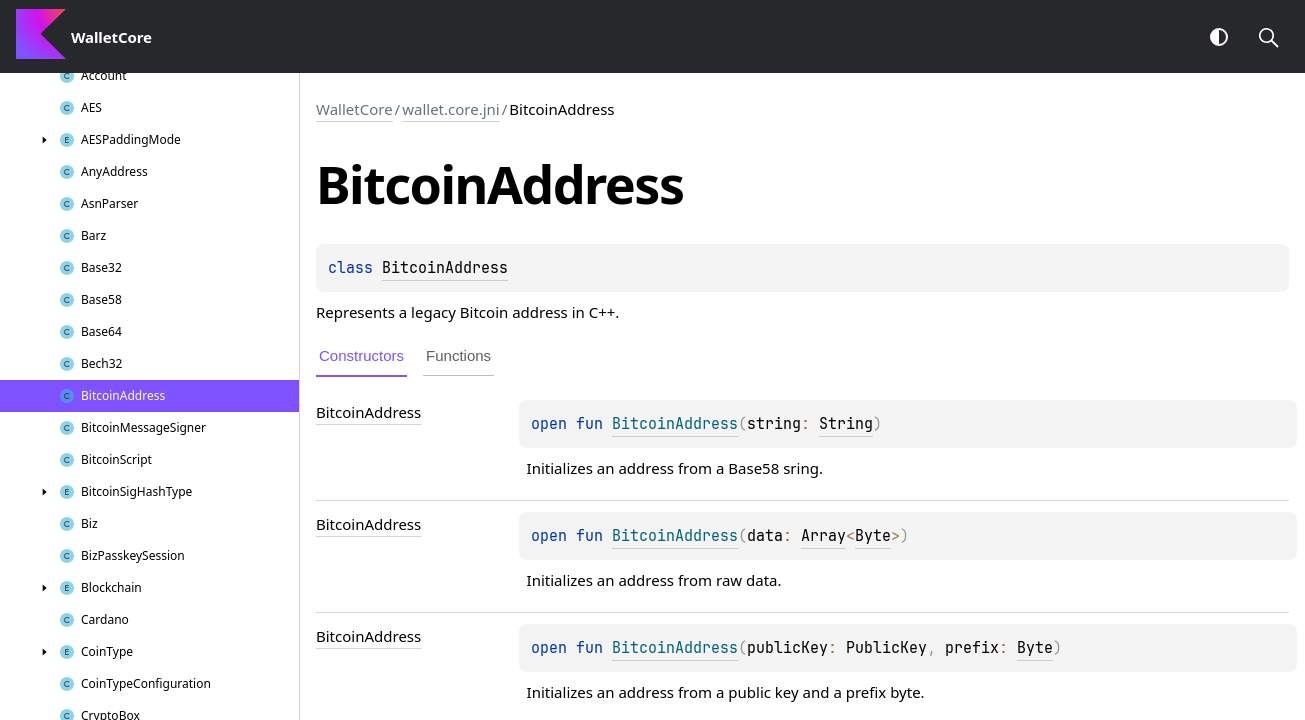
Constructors (361, 355)
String (846, 424)
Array (823, 536)
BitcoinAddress (445, 268)
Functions (458, 355)
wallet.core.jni (451, 109)
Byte (873, 536)
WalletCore (354, 109)
